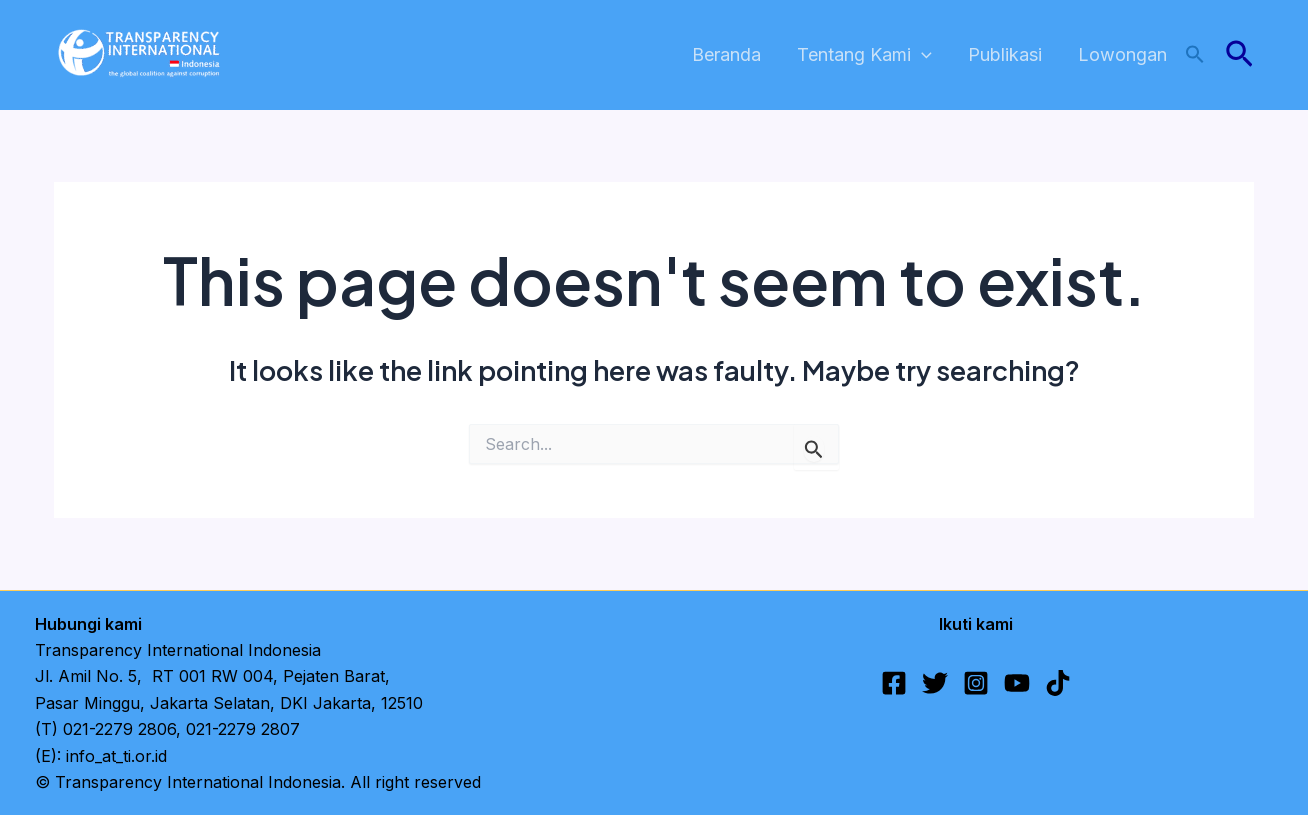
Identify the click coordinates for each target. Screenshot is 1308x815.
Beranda (726, 54)
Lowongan (1122, 54)
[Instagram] (976, 683)
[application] (921, 55)
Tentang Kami (864, 55)
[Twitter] (935, 683)
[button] (1195, 55)
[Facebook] (894, 683)
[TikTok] (1058, 683)
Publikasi (1005, 54)
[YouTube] (1017, 683)
